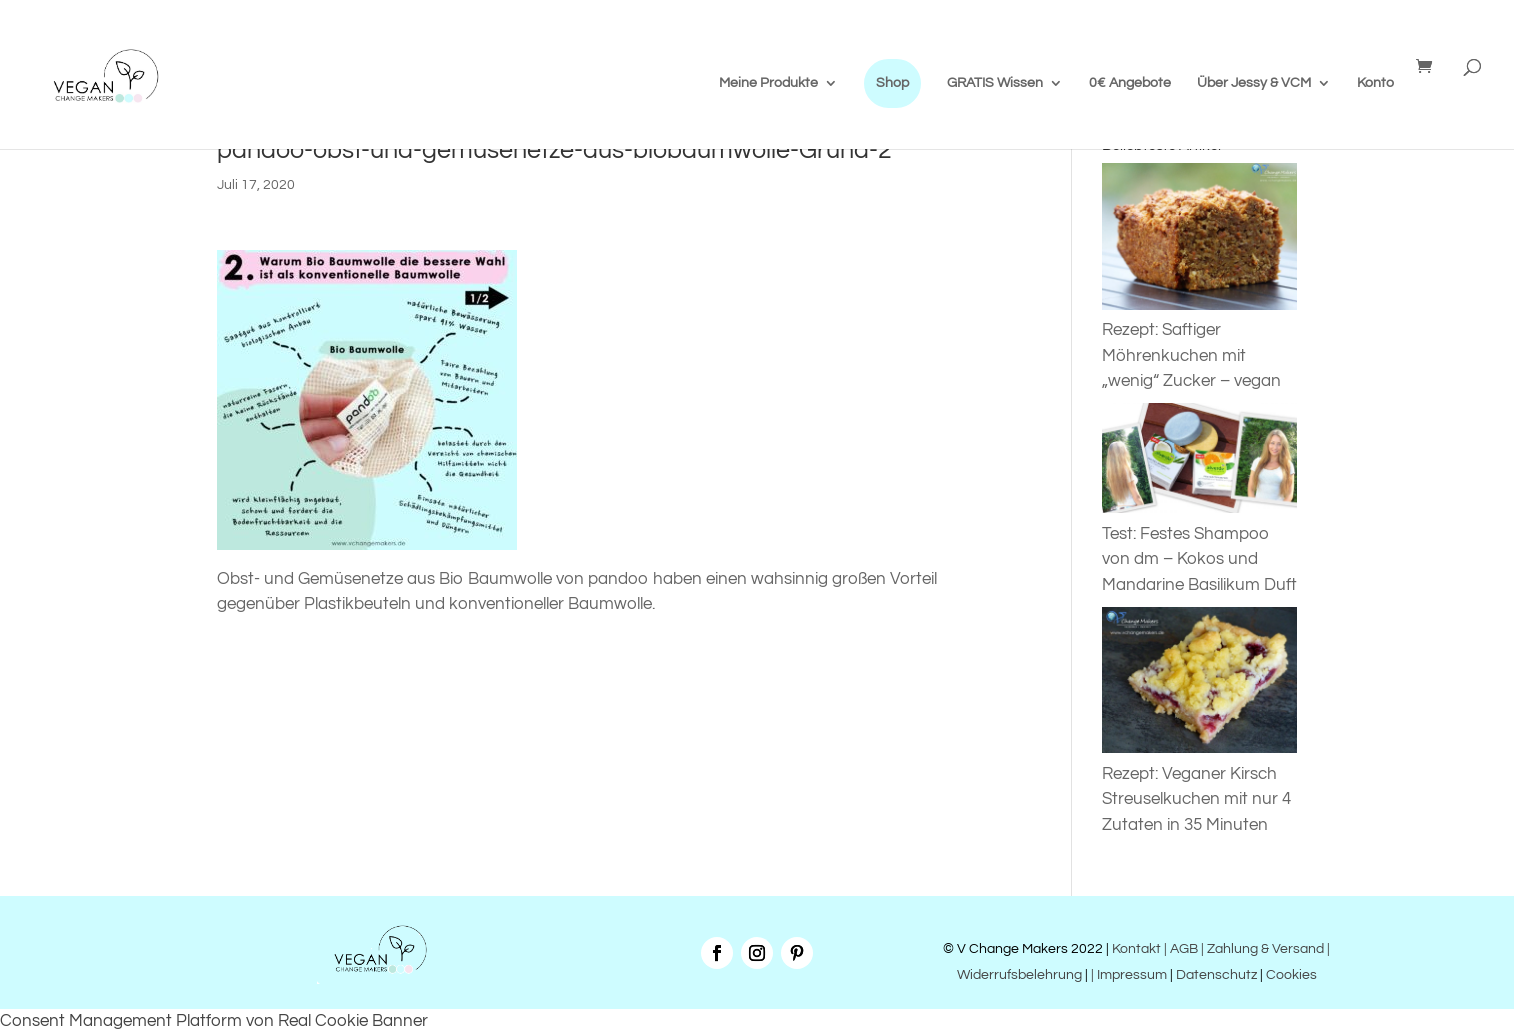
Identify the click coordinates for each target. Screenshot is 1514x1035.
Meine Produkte (768, 83)
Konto (1375, 83)
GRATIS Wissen (995, 83)
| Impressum (1129, 975)
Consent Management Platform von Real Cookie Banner (214, 1021)
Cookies (1291, 975)
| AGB (1181, 949)
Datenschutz (1216, 975)
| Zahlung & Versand (1264, 949)
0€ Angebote (1130, 83)
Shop (892, 83)
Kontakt (1135, 949)
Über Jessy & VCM (1254, 83)
